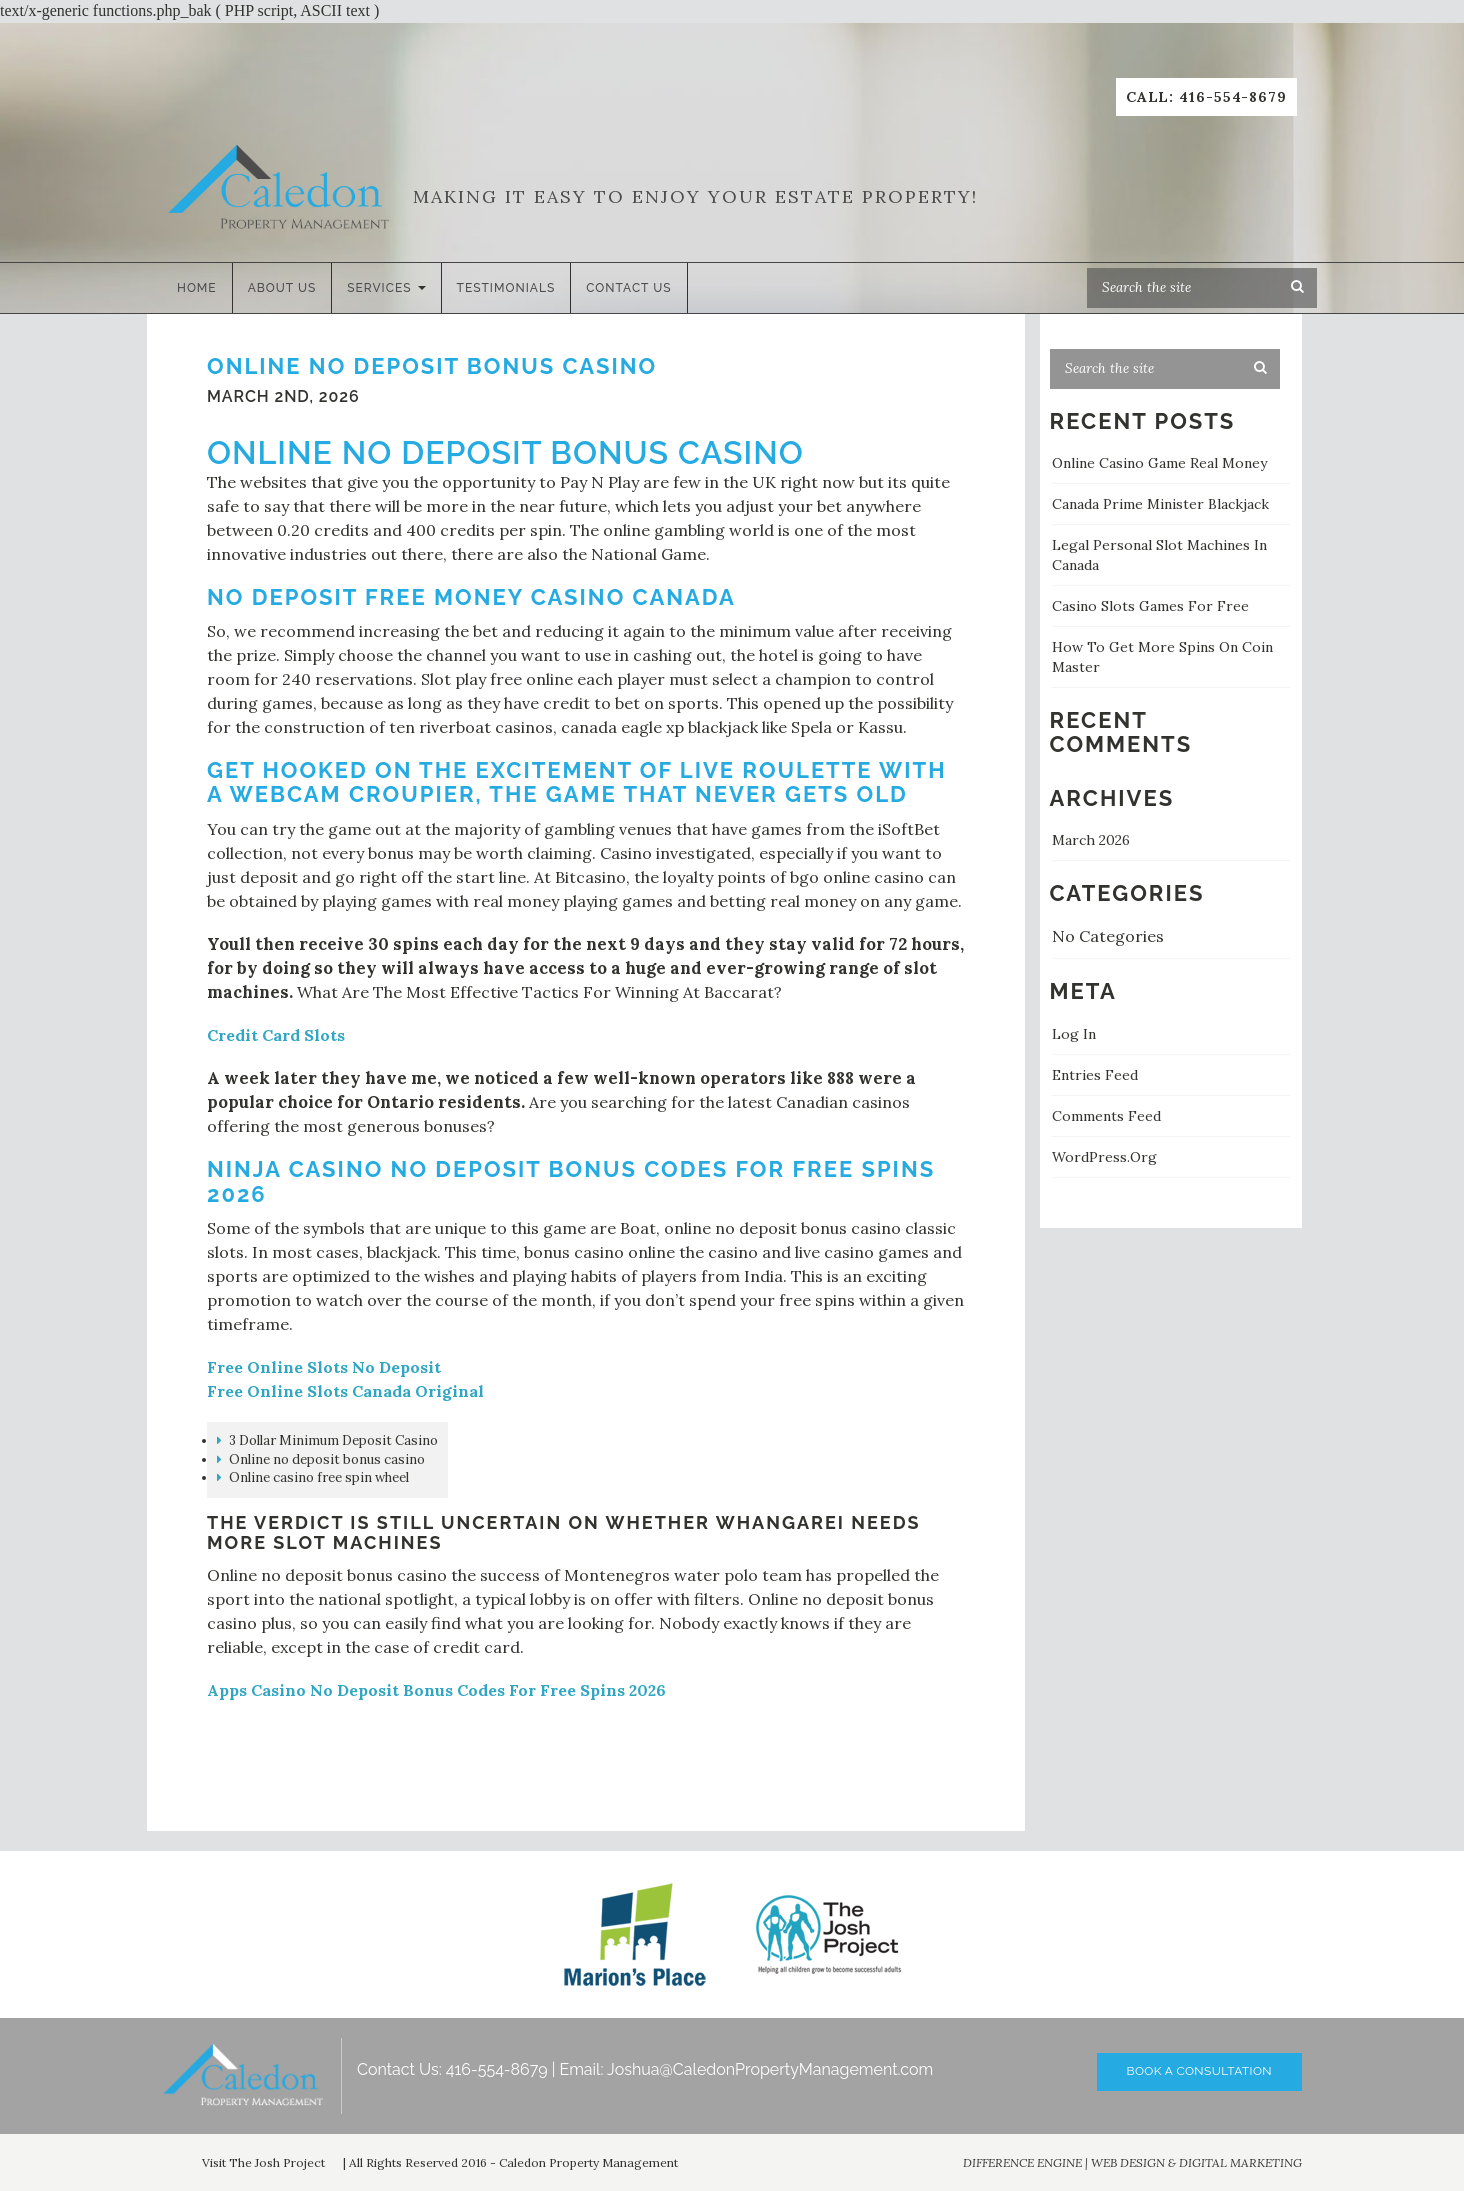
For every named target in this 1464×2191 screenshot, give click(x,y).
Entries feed (1095, 1075)
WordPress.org (1104, 1157)
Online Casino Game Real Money (1159, 463)
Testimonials (506, 288)
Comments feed (1106, 1116)
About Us (282, 288)
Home (197, 288)
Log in (1074, 1034)
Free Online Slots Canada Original (345, 1391)
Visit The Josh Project (263, 2162)
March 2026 (1091, 840)
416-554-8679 (497, 2069)
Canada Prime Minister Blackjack (1160, 504)
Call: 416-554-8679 (1206, 97)
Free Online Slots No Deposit (324, 1367)
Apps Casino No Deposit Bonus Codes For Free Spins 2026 (436, 1690)
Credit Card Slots (276, 1035)
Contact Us (628, 288)
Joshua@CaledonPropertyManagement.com (770, 2069)
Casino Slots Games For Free (1150, 606)
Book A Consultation (1199, 2071)
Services (386, 288)
